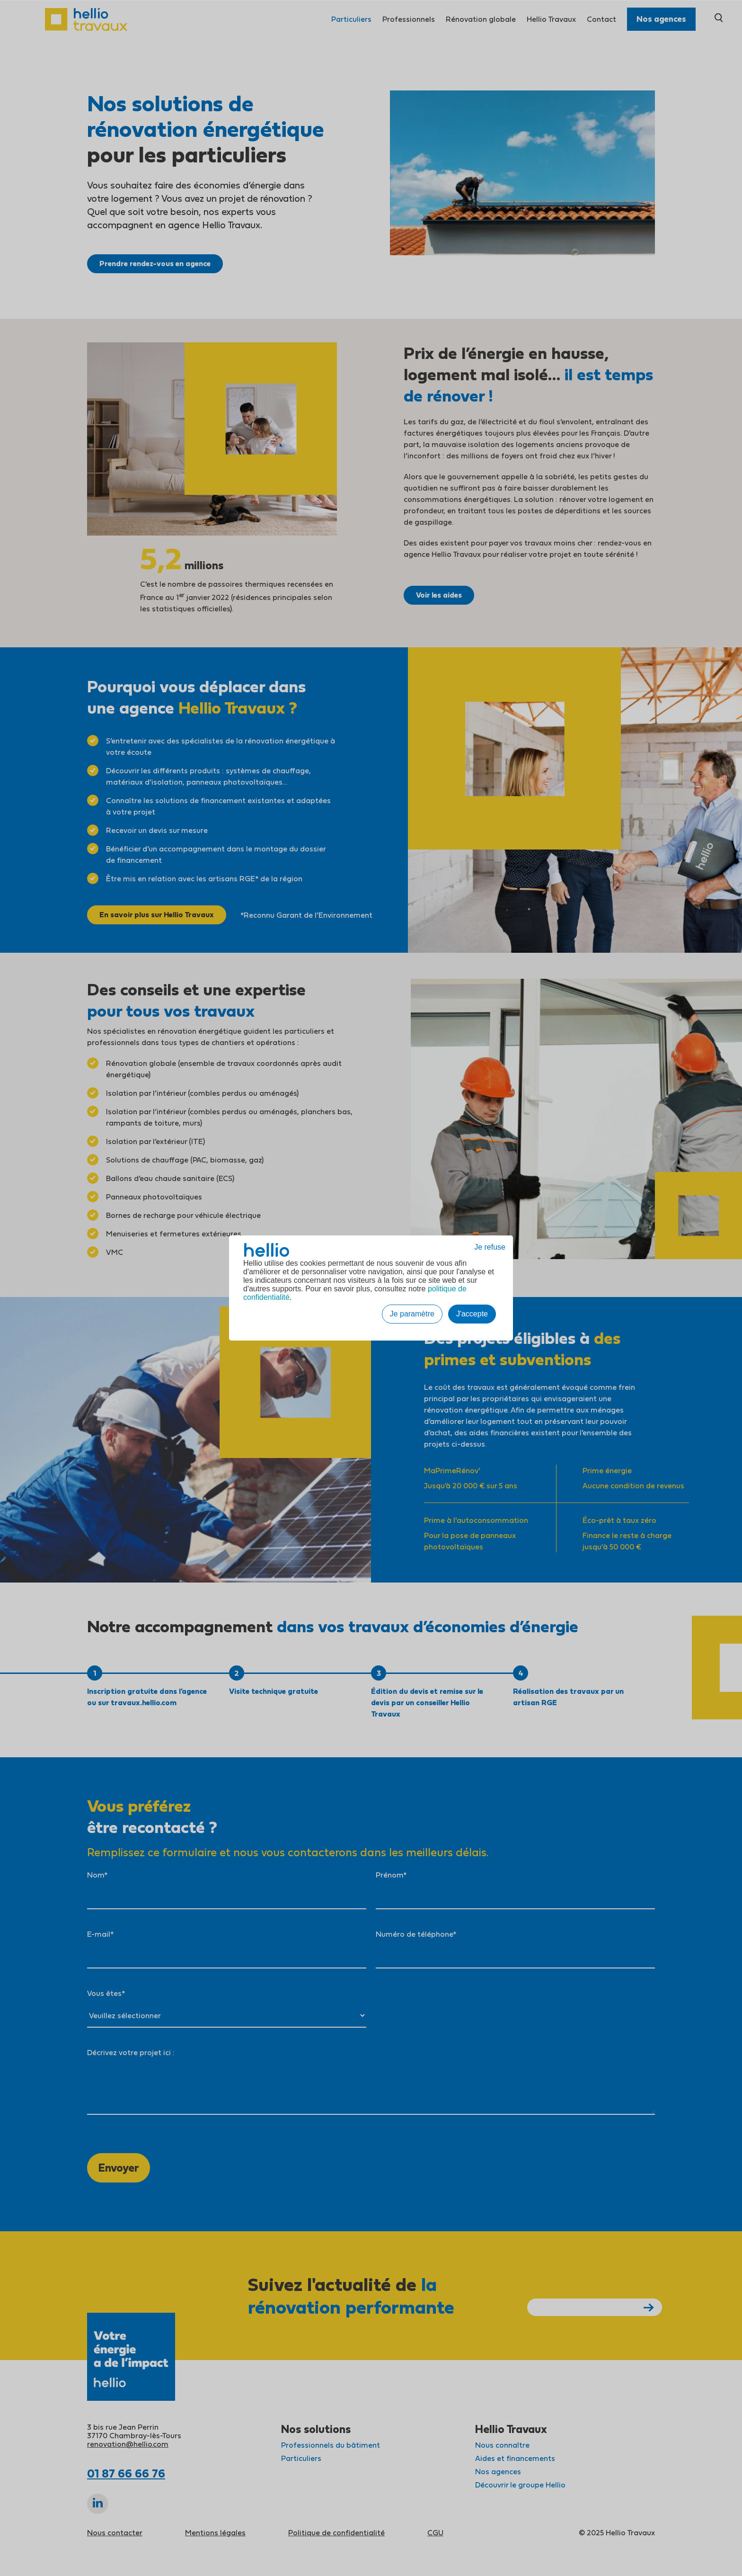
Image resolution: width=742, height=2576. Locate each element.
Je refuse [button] (489, 1247)
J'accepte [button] (472, 1314)
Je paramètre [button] (412, 1314)
